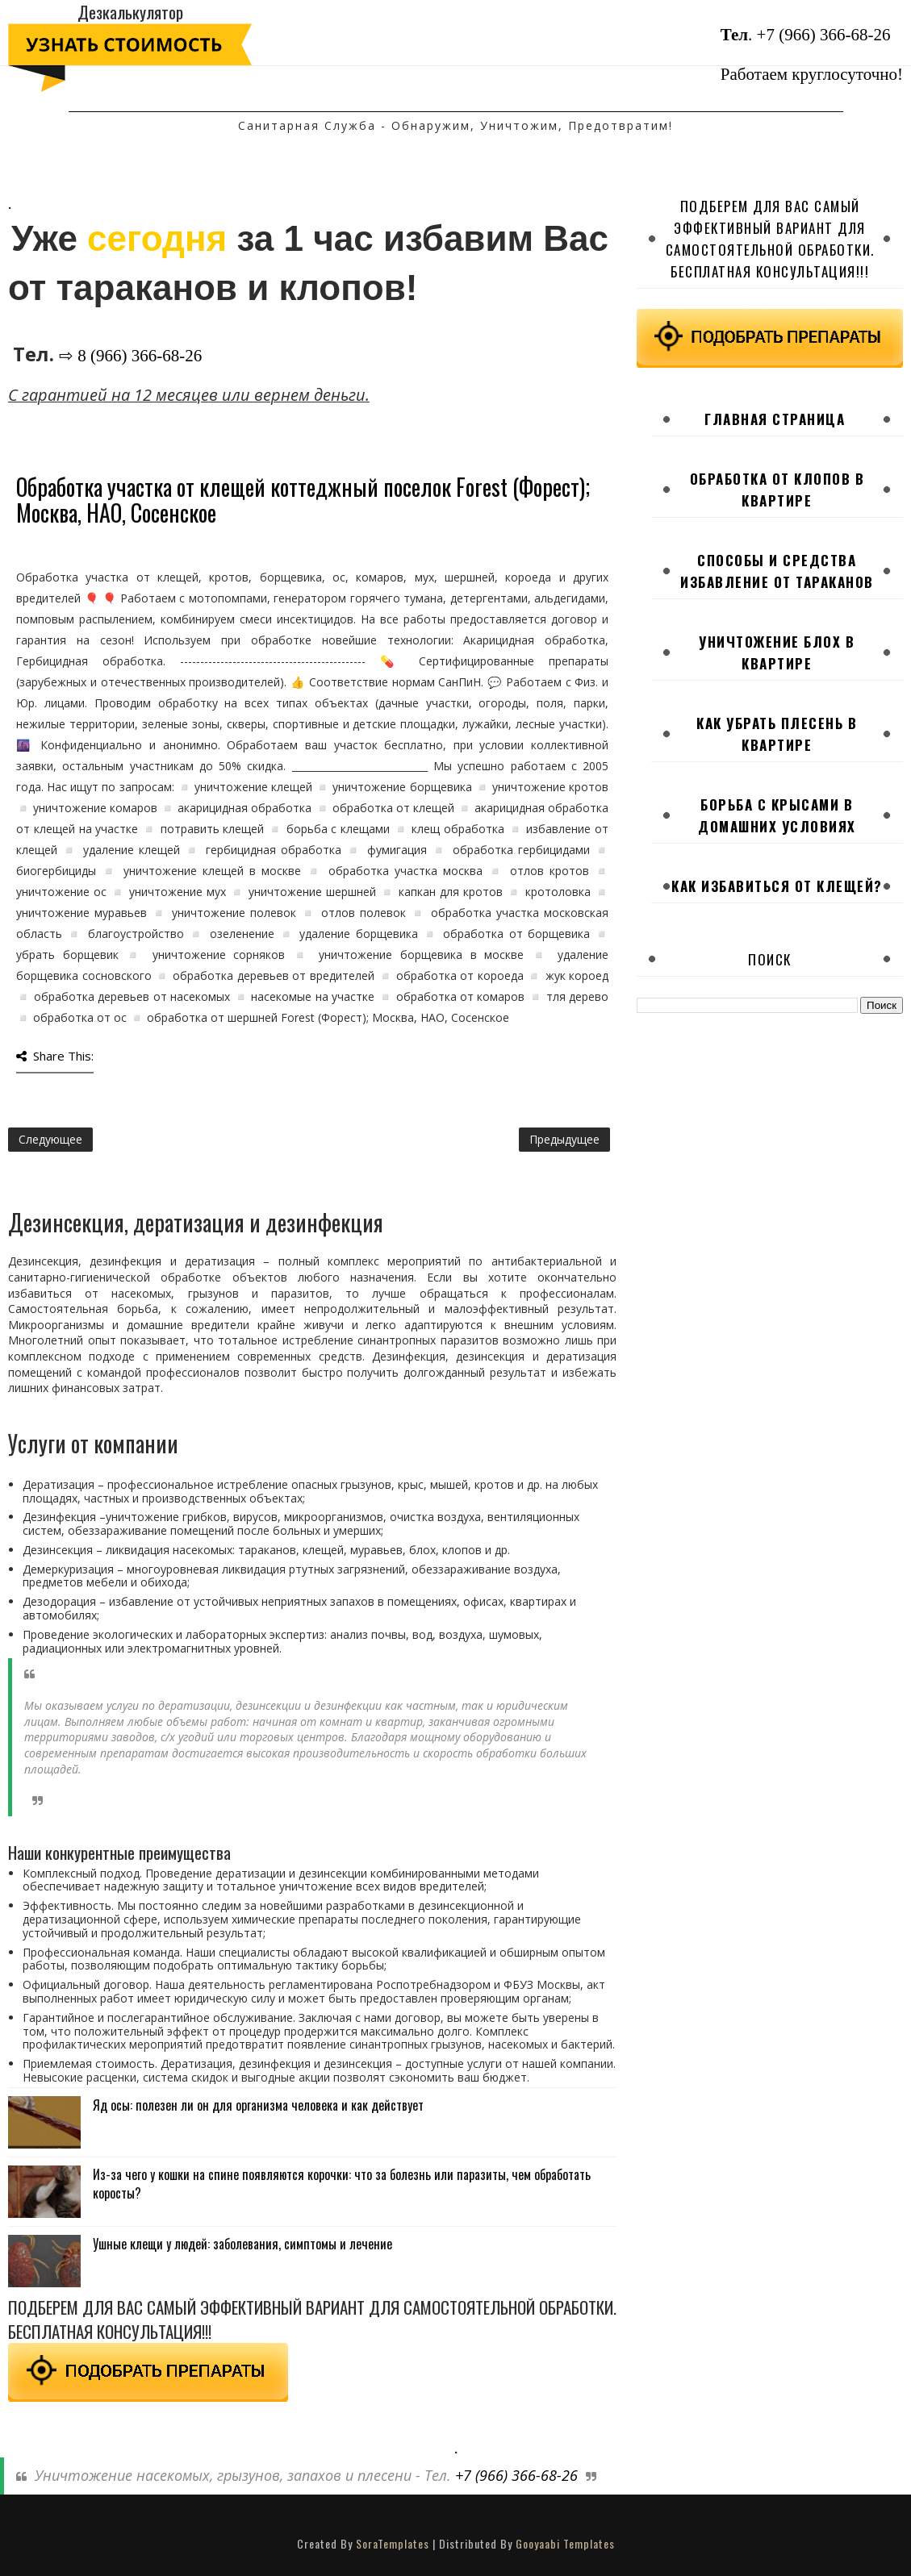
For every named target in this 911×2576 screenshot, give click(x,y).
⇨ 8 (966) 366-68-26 (130, 355)
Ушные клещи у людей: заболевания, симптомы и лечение (242, 2243)
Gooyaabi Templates (565, 2543)
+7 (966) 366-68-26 (824, 34)
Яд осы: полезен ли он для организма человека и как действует (258, 2105)
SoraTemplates (392, 2543)
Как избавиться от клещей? (777, 886)
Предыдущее (564, 1139)
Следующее (50, 1139)
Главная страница (774, 419)
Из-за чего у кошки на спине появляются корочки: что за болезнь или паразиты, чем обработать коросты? (342, 2183)
